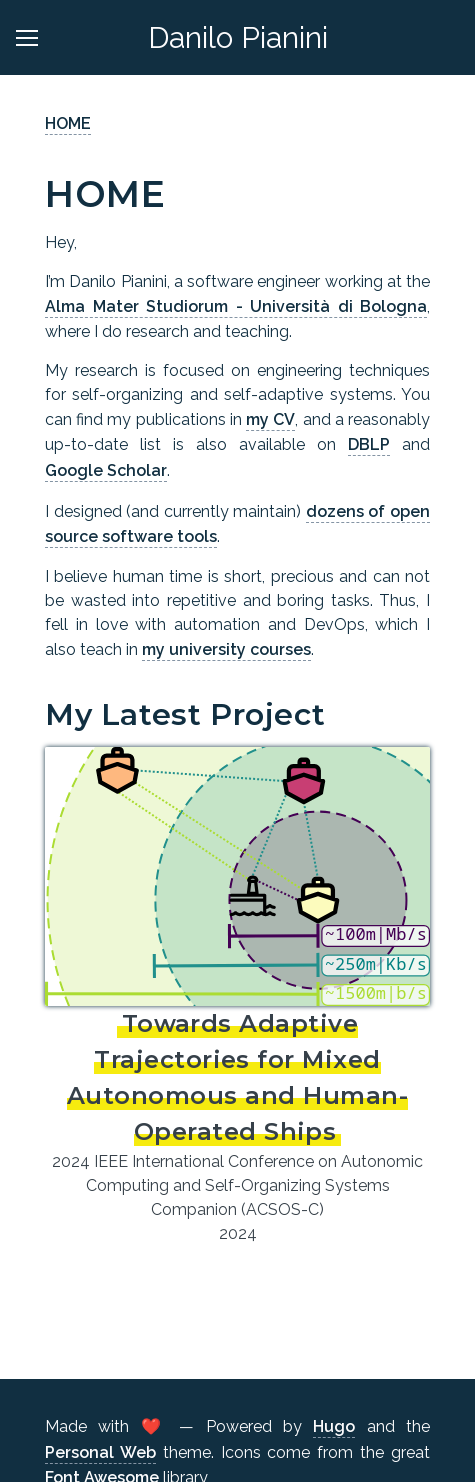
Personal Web (100, 1452)
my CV (270, 419)
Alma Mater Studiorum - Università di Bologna (236, 306)
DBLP (369, 444)
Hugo (334, 1426)
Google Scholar (106, 470)
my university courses (226, 649)
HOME (68, 123)
